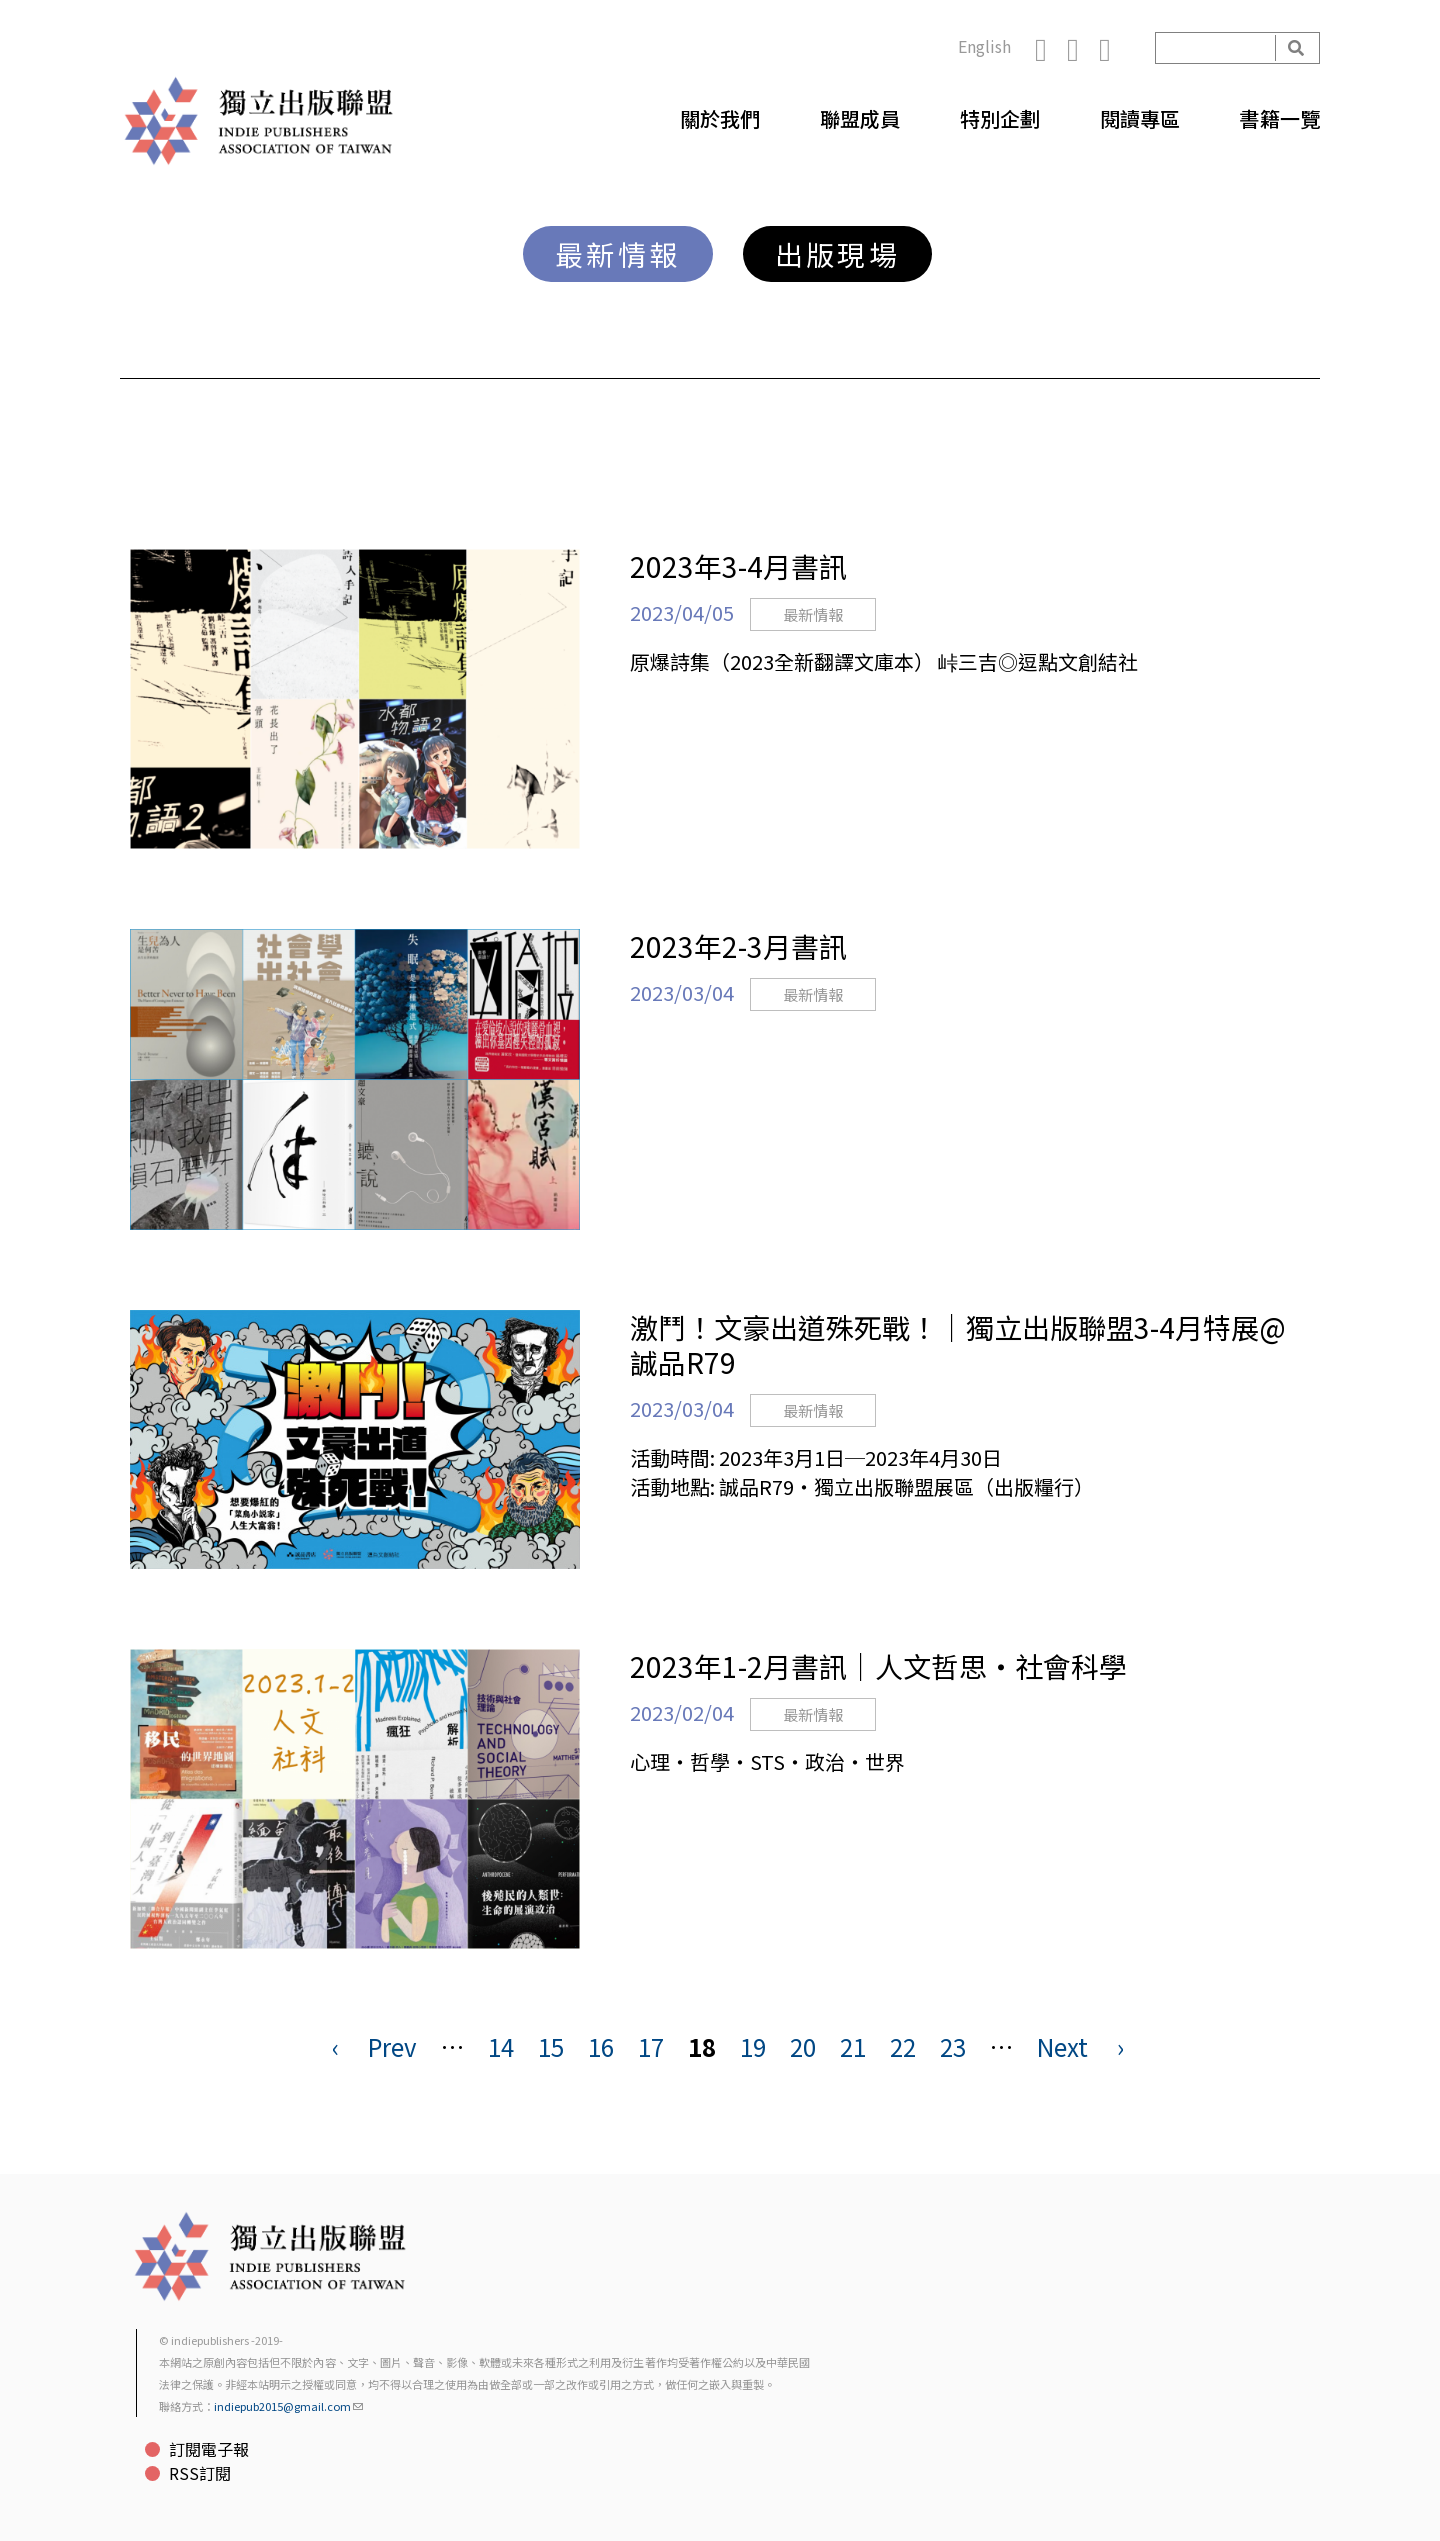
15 (551, 2046)
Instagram (1083, 48)
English (984, 46)
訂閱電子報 (209, 2449)
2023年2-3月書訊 (738, 946)
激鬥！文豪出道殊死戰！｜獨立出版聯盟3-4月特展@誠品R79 (958, 1344)
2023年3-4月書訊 (738, 566)
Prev (392, 2046)
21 (853, 2046)
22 (903, 2046)
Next (1062, 2046)
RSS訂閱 (200, 2473)
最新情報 (618, 254)
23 (953, 2046)
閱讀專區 (1140, 118)
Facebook (1051, 48)
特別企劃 (1000, 118)
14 (501, 2046)
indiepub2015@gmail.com (288, 2406)
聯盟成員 (860, 118)
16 (601, 2046)
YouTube (1115, 48)
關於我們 (720, 118)
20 (803, 2046)
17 (651, 2046)
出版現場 (838, 254)
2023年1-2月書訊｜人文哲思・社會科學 (878, 1666)
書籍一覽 (1280, 118)
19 (753, 2046)
